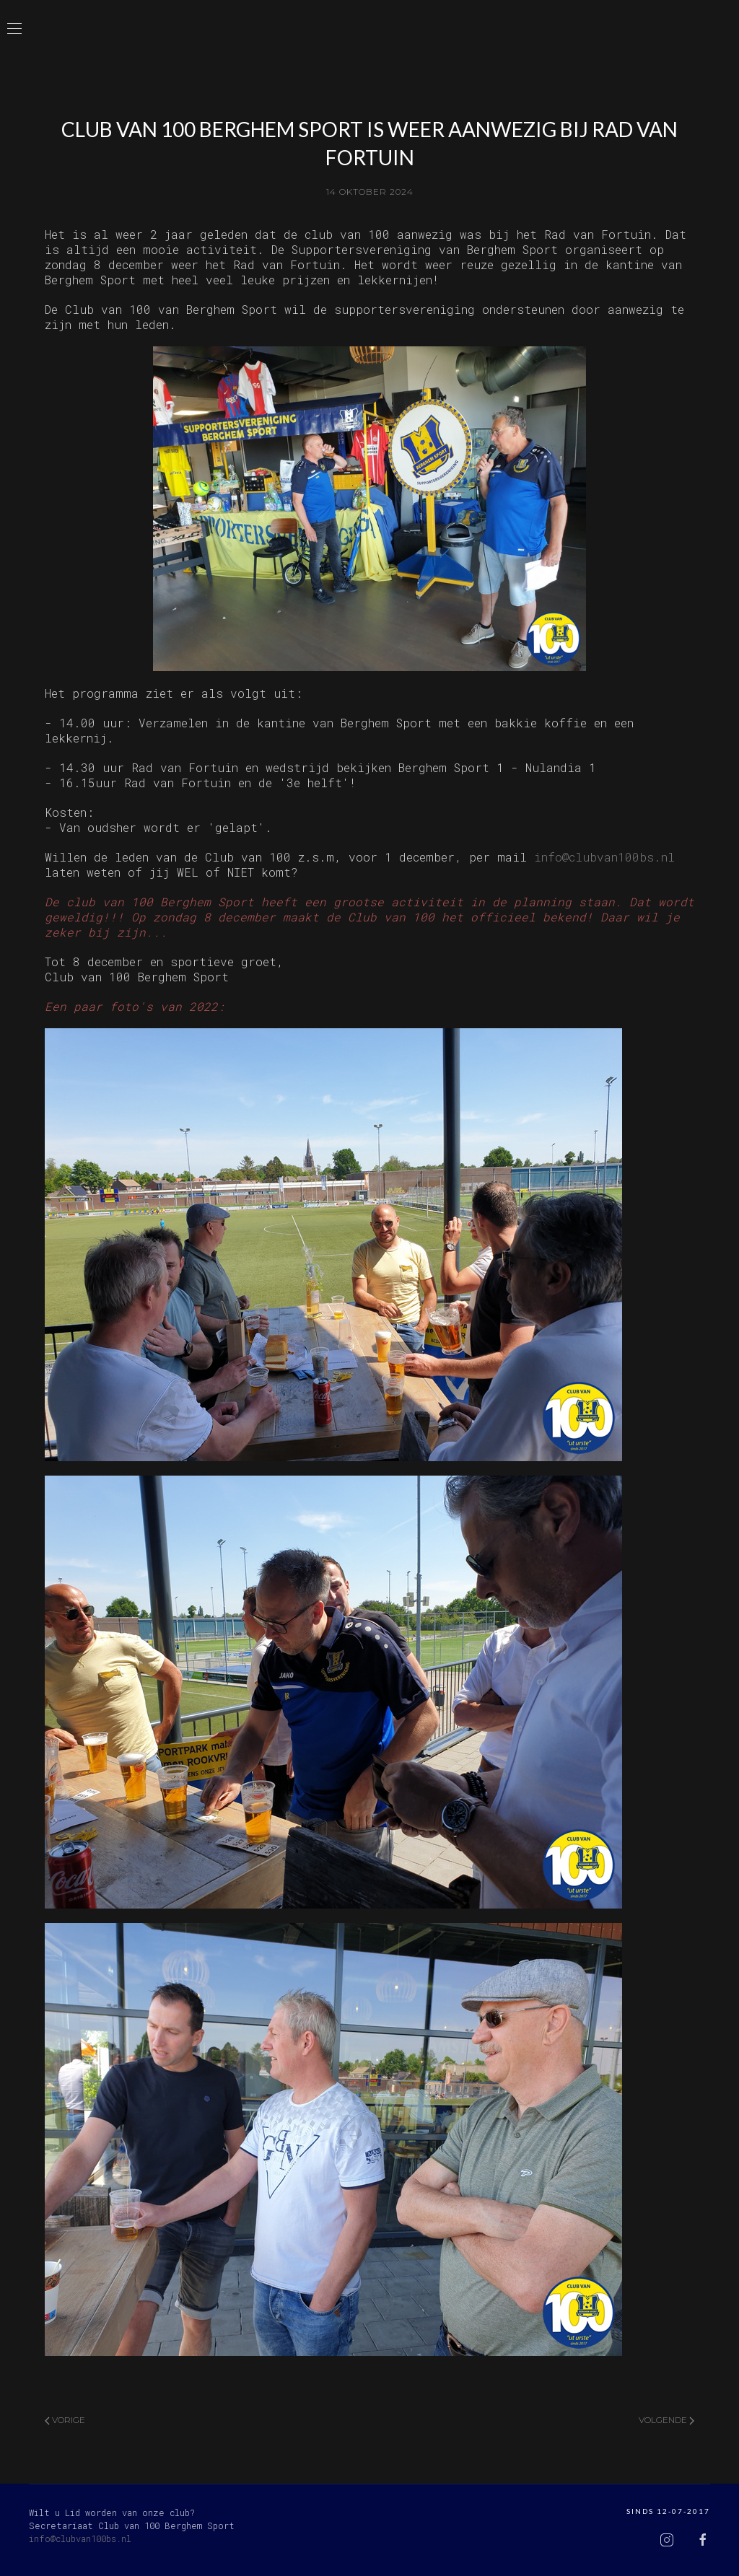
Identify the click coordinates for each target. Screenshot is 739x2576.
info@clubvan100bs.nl (604, 856)
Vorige (65, 2419)
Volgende (666, 2419)
